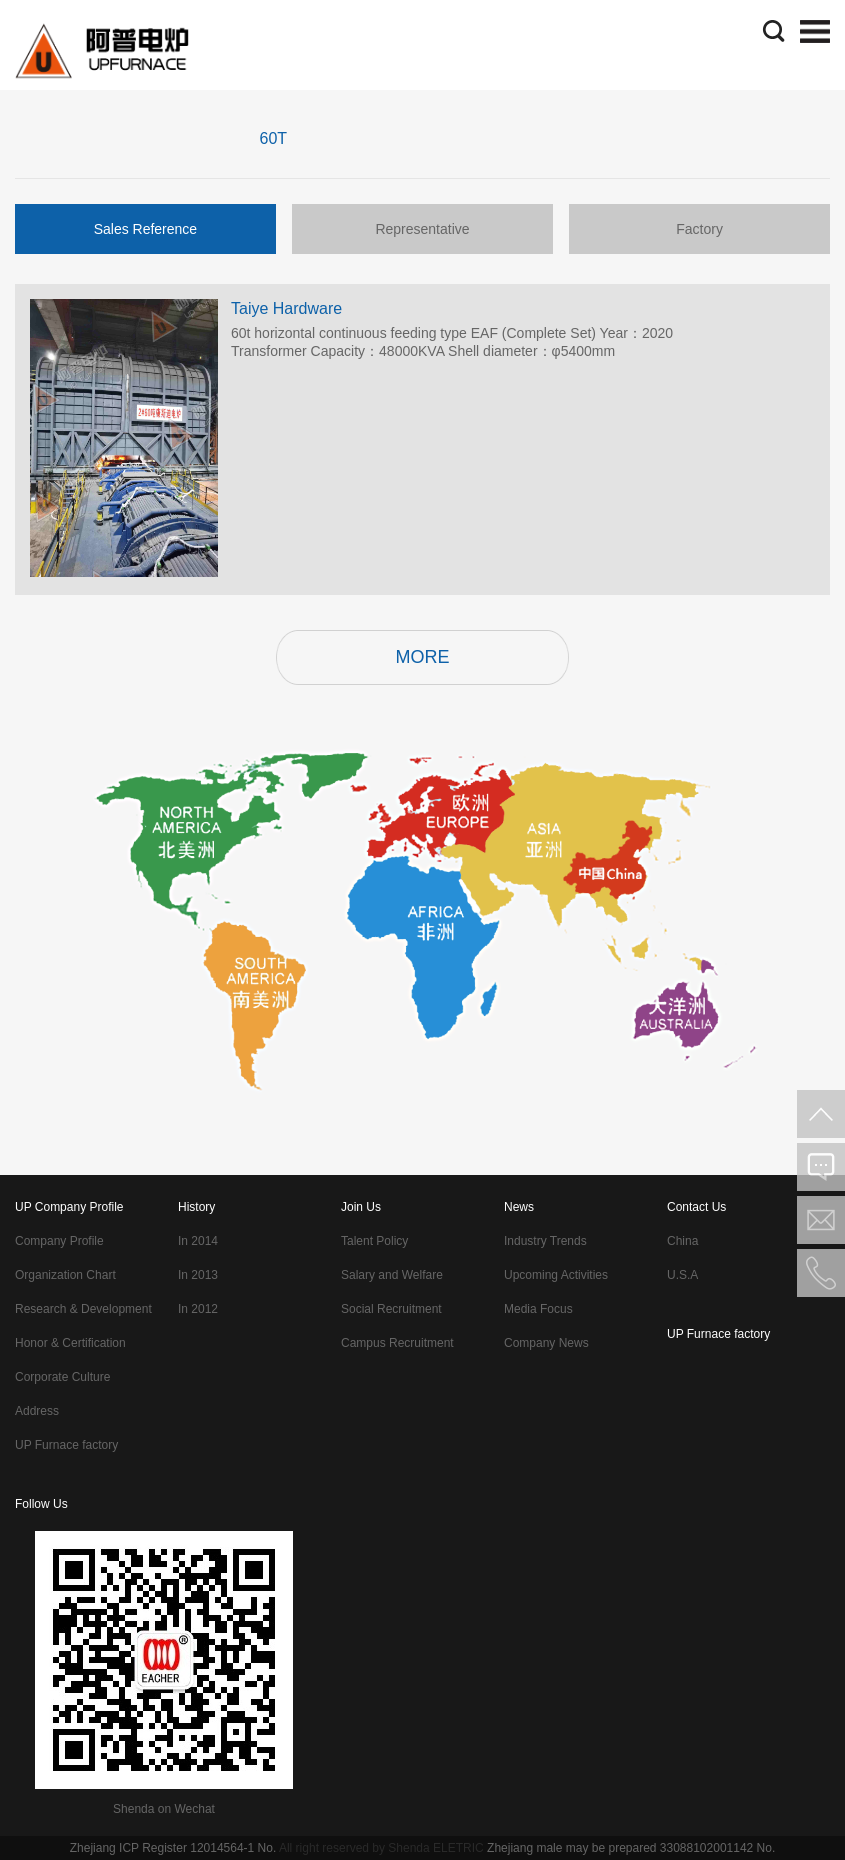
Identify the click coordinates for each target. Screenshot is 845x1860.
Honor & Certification (70, 1343)
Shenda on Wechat (164, 1809)
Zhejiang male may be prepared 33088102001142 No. (631, 1848)
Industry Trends (545, 1241)
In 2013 (198, 1275)
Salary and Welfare (392, 1275)
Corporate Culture (62, 1377)
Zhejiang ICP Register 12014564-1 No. (173, 1848)
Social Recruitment (391, 1309)
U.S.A (682, 1275)
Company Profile (59, 1241)
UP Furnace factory (66, 1445)
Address (37, 1411)
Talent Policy (374, 1241)
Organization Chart (65, 1275)
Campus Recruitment (397, 1343)
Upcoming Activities (556, 1275)
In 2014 (198, 1241)
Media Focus (538, 1309)
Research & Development (83, 1309)
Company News (546, 1343)
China (682, 1241)
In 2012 (198, 1309)
